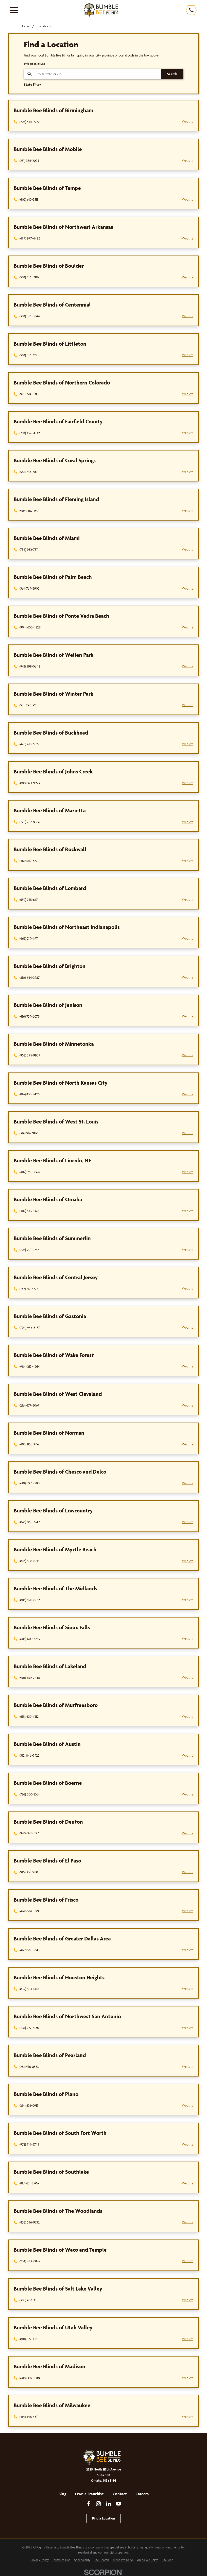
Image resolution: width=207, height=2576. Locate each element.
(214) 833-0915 (29, 2105)
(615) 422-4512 (29, 1716)
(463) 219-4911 (28, 938)
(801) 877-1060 (29, 2339)
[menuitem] (40, 2560)
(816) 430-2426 (29, 1094)
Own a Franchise (89, 2493)
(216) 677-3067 (29, 1405)
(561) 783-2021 (28, 472)
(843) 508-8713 (29, 1561)
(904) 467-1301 (29, 511)
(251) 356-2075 (29, 161)
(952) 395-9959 (29, 1055)
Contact (120, 2493)
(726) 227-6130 (29, 2028)
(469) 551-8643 (29, 1950)
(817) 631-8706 (29, 2183)
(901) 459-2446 (29, 1678)
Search (172, 74)
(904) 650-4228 (30, 627)
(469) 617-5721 (29, 861)
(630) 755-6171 (28, 900)
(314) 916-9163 (28, 1133)
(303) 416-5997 (29, 277)
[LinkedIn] (108, 2503)
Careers (142, 2493)
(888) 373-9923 (29, 783)
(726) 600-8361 (29, 1794)
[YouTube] (118, 2503)
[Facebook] (88, 2503)
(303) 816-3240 (29, 355)
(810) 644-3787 (29, 977)
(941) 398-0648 (29, 666)
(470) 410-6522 (29, 744)
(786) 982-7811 (28, 549)
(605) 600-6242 (29, 1639)
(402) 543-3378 (29, 1211)
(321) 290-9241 (29, 705)
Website (187, 121)
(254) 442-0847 (29, 2261)
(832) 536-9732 (29, 2222)
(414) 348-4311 (28, 2417)
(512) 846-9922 (29, 1755)
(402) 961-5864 (29, 1172)
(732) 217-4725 (28, 1289)
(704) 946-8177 (29, 1328)
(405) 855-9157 (29, 1444)
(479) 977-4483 (29, 238)
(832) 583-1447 (29, 1989)
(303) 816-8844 (29, 316)
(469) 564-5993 (29, 1911)
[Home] (102, 10)
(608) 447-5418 (29, 2378)
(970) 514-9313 (29, 394)
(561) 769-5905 (29, 588)
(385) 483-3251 (29, 2300)
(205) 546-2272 (29, 122)
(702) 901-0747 (29, 1250)
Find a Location (103, 2518)
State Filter (32, 84)
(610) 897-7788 (29, 1483)
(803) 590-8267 (29, 1600)
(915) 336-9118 (28, 1872)
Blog (62, 2493)
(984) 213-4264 (29, 1366)
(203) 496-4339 (29, 433)
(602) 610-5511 (28, 199)
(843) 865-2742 (29, 1522)
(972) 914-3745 (29, 2144)
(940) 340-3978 (29, 1833)
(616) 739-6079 (29, 1016)
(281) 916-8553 (29, 2067)
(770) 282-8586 (29, 822)
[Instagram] (98, 2503)
